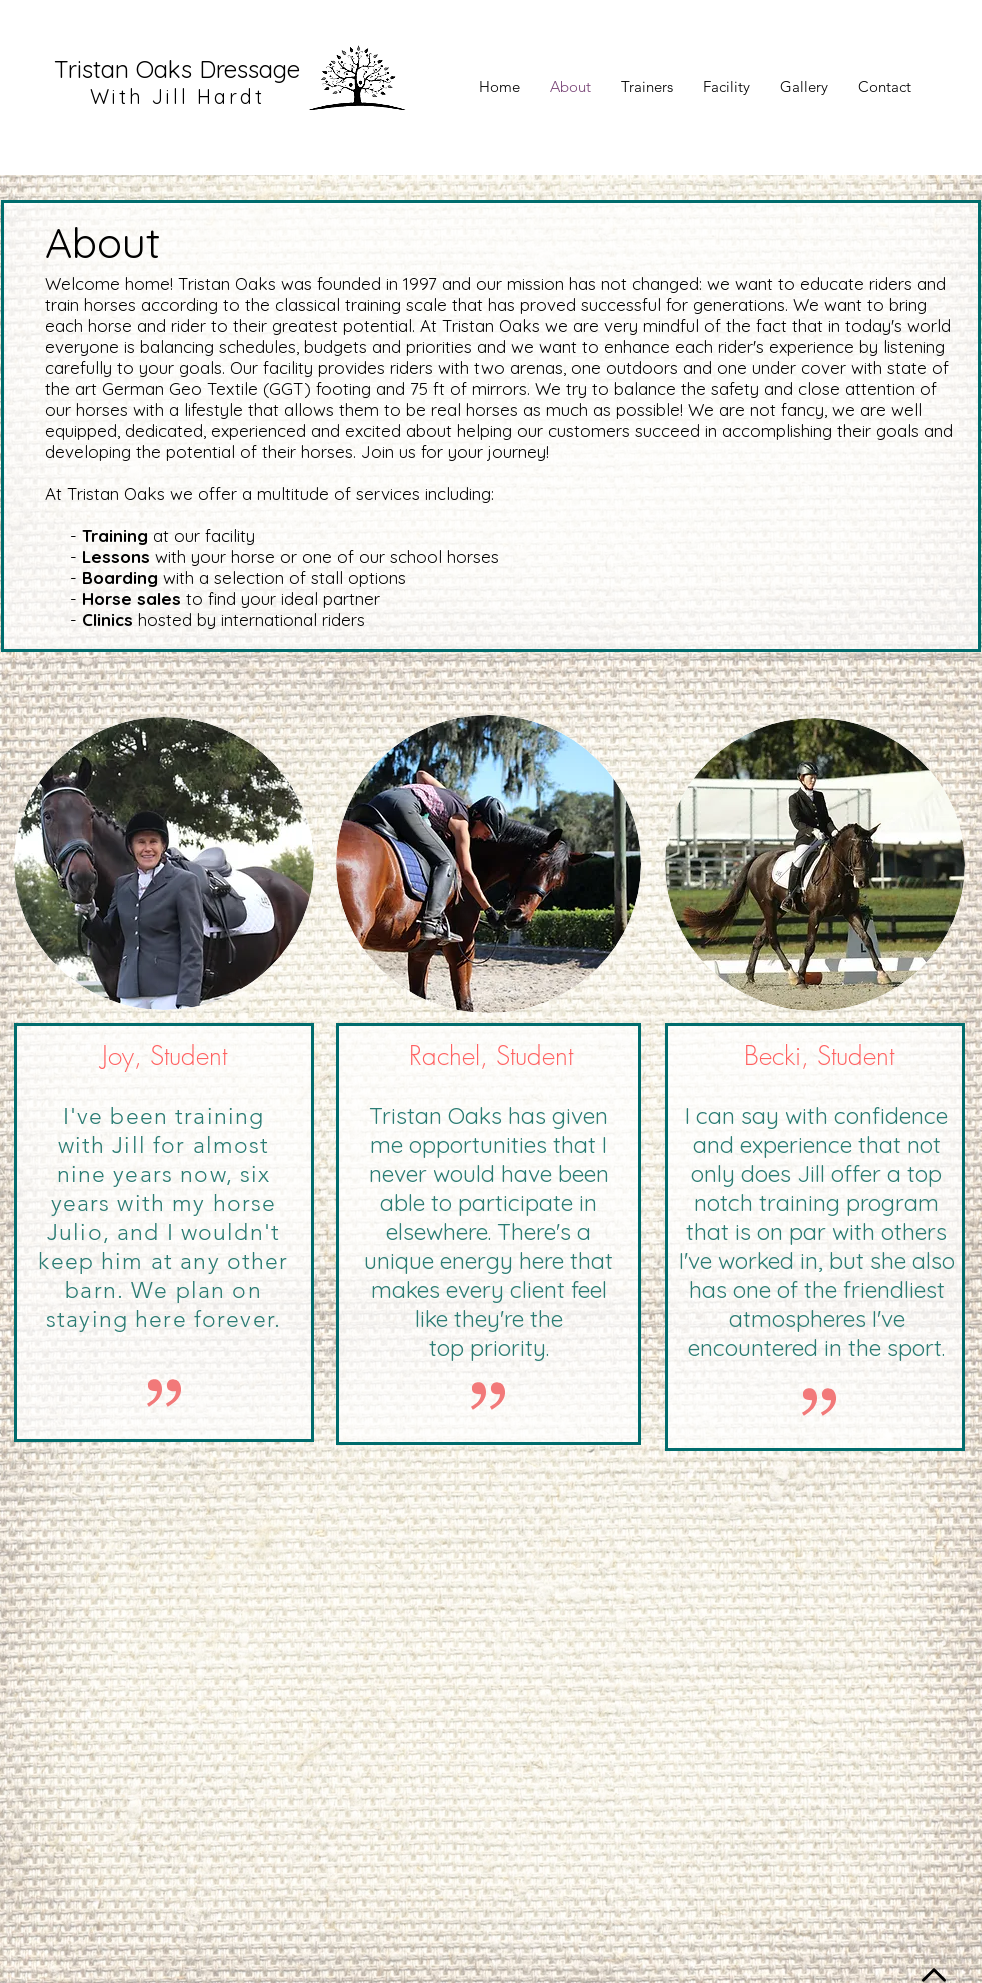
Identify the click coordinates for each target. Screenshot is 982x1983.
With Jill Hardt (177, 96)
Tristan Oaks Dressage (177, 69)
